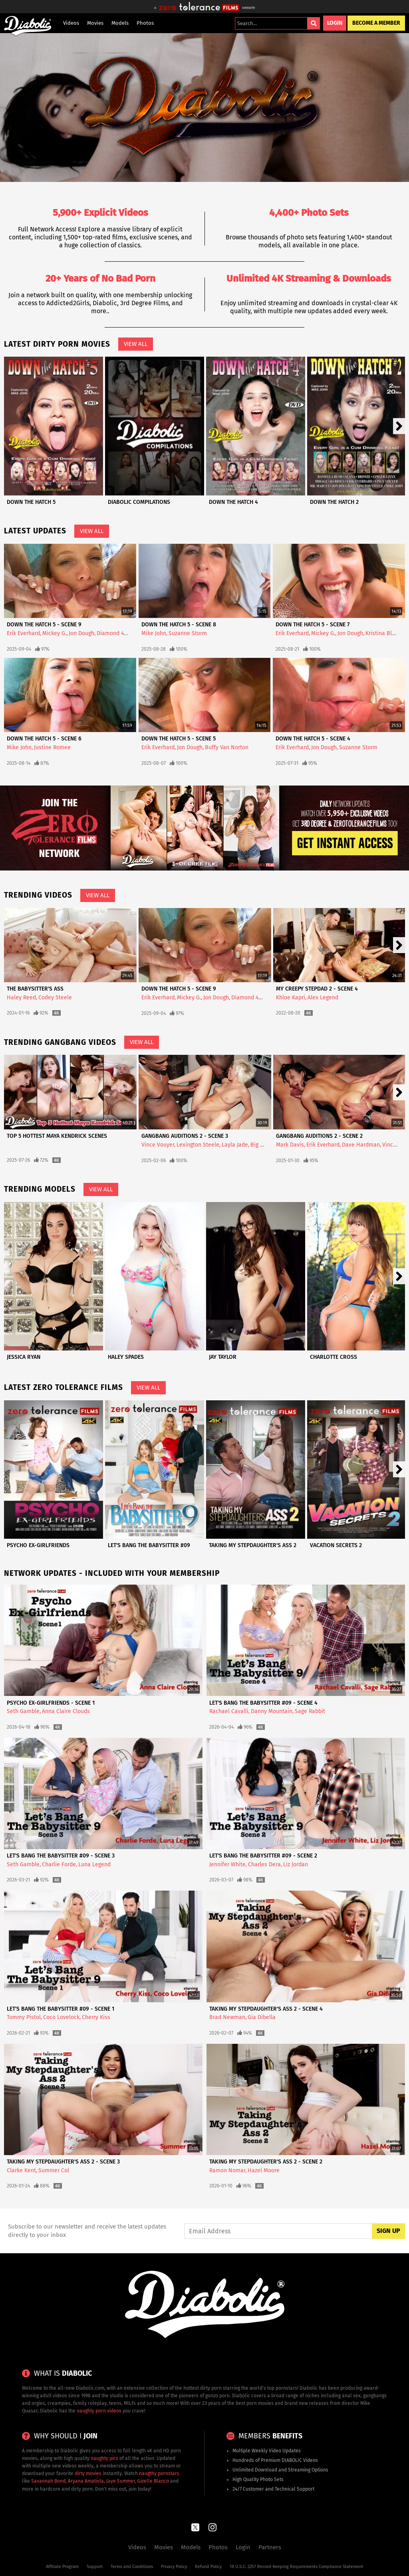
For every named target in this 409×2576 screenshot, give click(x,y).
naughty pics (104, 2458)
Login (334, 23)
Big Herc (261, 1144)
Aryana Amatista (86, 2481)
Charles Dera (264, 1864)
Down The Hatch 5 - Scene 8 (178, 624)
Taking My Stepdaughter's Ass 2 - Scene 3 (63, 2161)
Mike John (153, 633)
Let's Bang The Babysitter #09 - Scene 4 (263, 1703)
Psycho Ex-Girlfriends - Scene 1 (51, 1703)
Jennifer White (227, 1864)
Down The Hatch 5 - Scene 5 (178, 738)
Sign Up (388, 2231)
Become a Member (376, 23)
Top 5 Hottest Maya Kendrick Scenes (57, 1136)
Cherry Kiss (96, 2017)
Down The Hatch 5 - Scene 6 (44, 738)
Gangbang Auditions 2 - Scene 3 (184, 1136)
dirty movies (88, 2473)
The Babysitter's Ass (35, 988)
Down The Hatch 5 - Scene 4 (313, 738)
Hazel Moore (264, 2170)
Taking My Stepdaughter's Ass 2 (252, 1545)
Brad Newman (227, 2017)
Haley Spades (126, 1357)
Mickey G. (54, 633)
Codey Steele (55, 997)
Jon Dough (81, 633)
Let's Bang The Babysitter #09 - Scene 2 (263, 1855)
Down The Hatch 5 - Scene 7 (312, 624)
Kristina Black (383, 633)
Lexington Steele (198, 1144)
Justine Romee (52, 747)
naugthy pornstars (159, 2473)
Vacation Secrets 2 (336, 1545)
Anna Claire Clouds (66, 1711)
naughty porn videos (99, 2411)
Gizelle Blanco (153, 2481)
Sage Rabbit (310, 1711)
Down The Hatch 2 (334, 502)
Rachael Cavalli (228, 1711)
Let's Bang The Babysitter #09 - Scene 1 (60, 2009)
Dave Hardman (361, 1144)
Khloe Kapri (290, 997)
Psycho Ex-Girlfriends (38, 1545)
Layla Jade (235, 1144)
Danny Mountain (271, 1711)
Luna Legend (94, 1864)
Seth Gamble (23, 1711)
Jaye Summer (120, 2481)
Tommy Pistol (24, 2017)
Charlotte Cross (333, 1357)
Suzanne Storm (188, 633)
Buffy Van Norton (226, 747)
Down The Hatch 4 (233, 502)
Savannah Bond (48, 2481)
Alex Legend (323, 997)
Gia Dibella (262, 2017)
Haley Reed (21, 997)
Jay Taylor (222, 1357)
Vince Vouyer (157, 1144)
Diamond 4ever (116, 633)
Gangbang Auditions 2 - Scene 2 (319, 1136)
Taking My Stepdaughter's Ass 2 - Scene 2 (265, 2161)
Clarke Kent (21, 2170)
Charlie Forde (59, 1864)
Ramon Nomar (227, 2170)
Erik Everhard (23, 633)
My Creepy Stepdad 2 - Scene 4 (317, 988)
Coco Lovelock (61, 2017)
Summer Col (53, 2170)
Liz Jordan (295, 1864)
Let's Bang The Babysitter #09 (149, 1545)
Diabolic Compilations (139, 502)
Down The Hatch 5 (31, 502)
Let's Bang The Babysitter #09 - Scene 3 (61, 1855)
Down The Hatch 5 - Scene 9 (44, 624)
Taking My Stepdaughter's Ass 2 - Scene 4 (266, 2009)
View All (135, 343)
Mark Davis (290, 1144)
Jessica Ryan (23, 1357)
